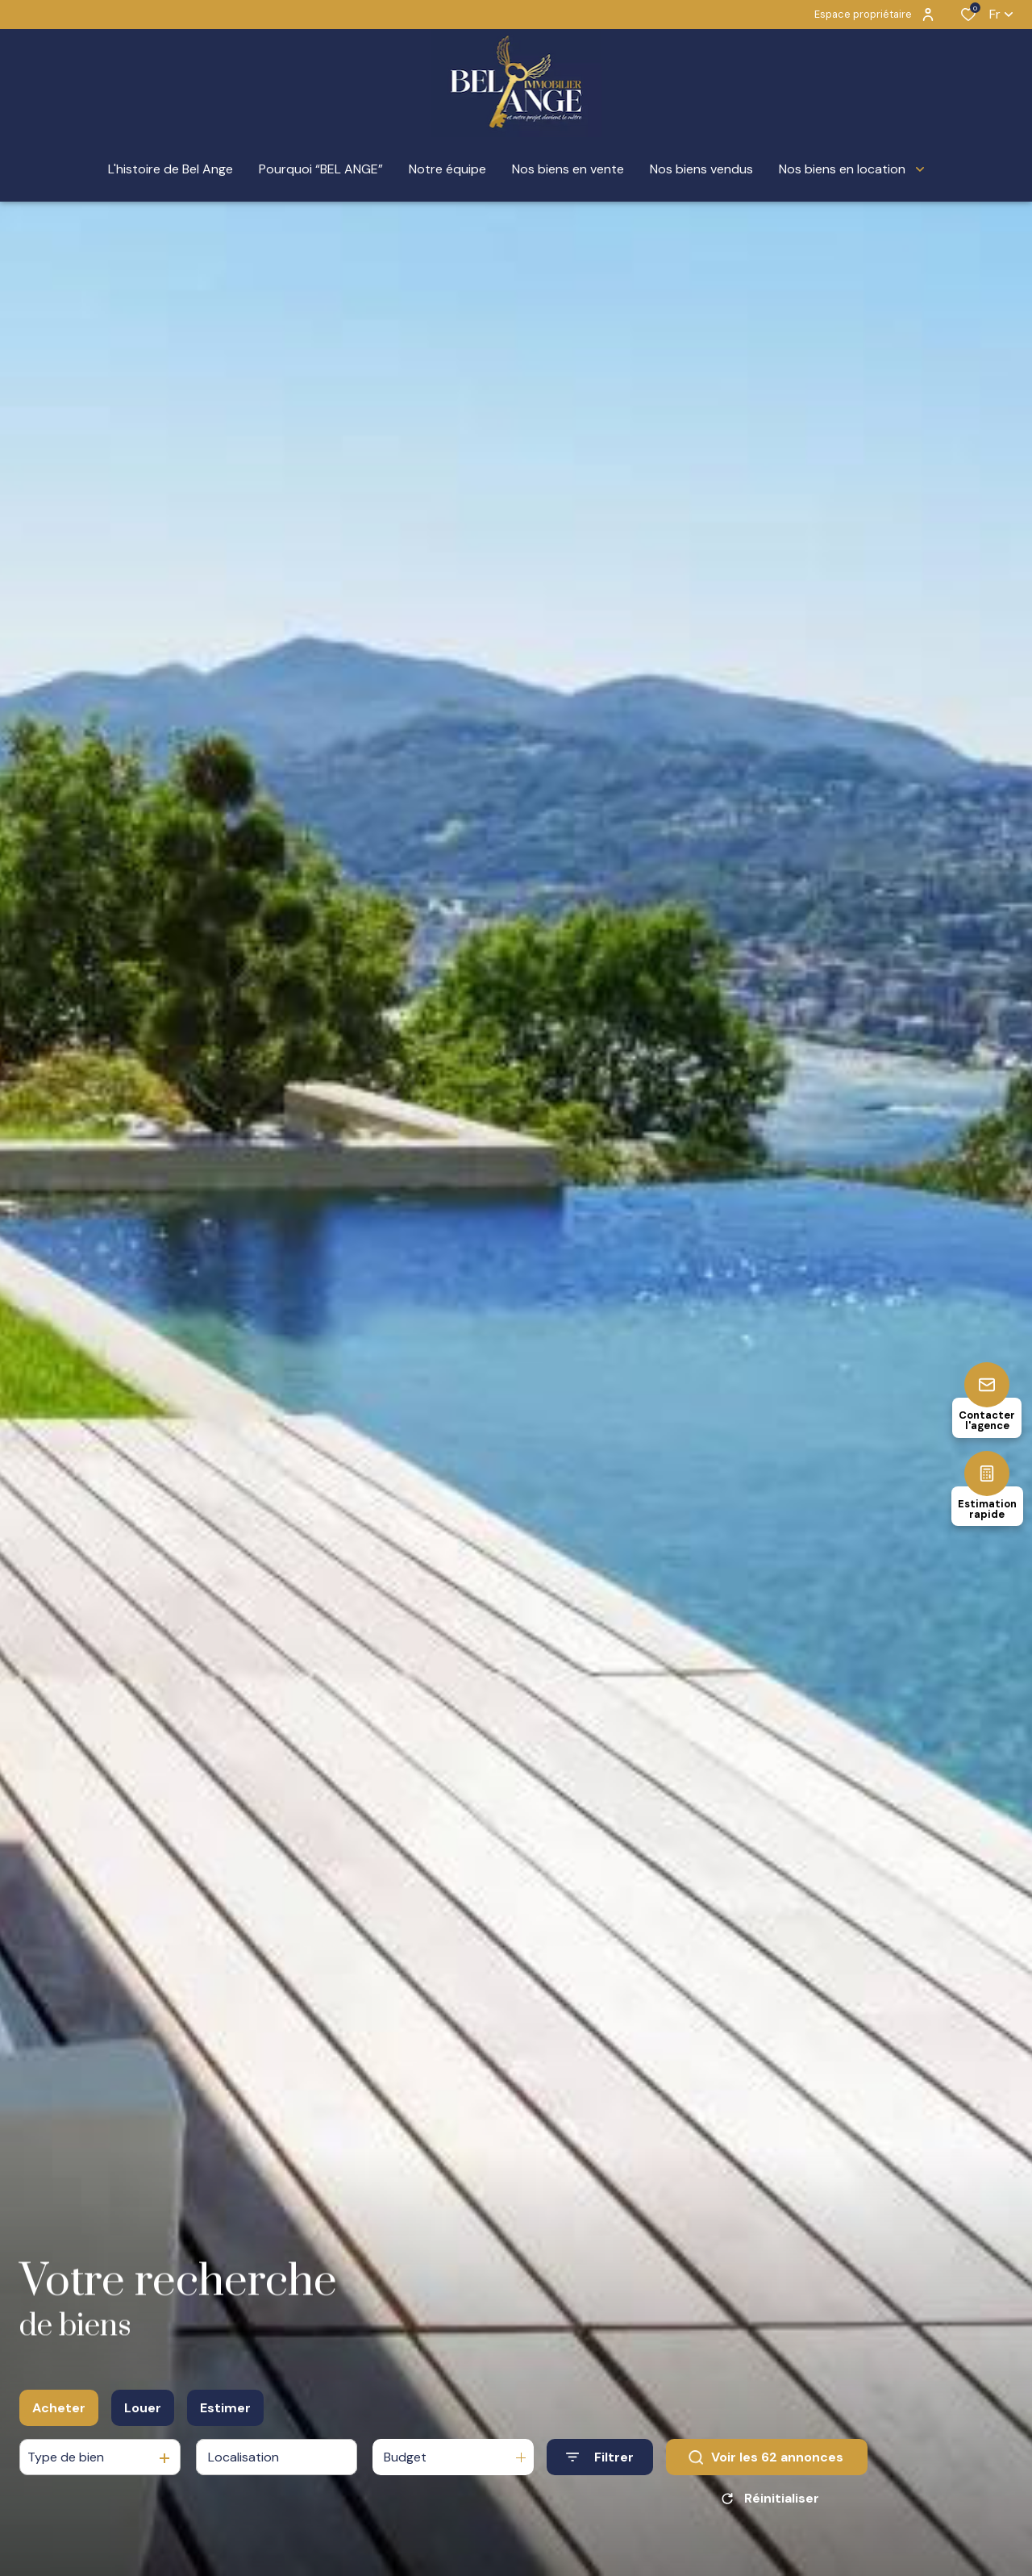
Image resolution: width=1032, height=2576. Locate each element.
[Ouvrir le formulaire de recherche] (600, 2457)
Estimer (225, 2407)
